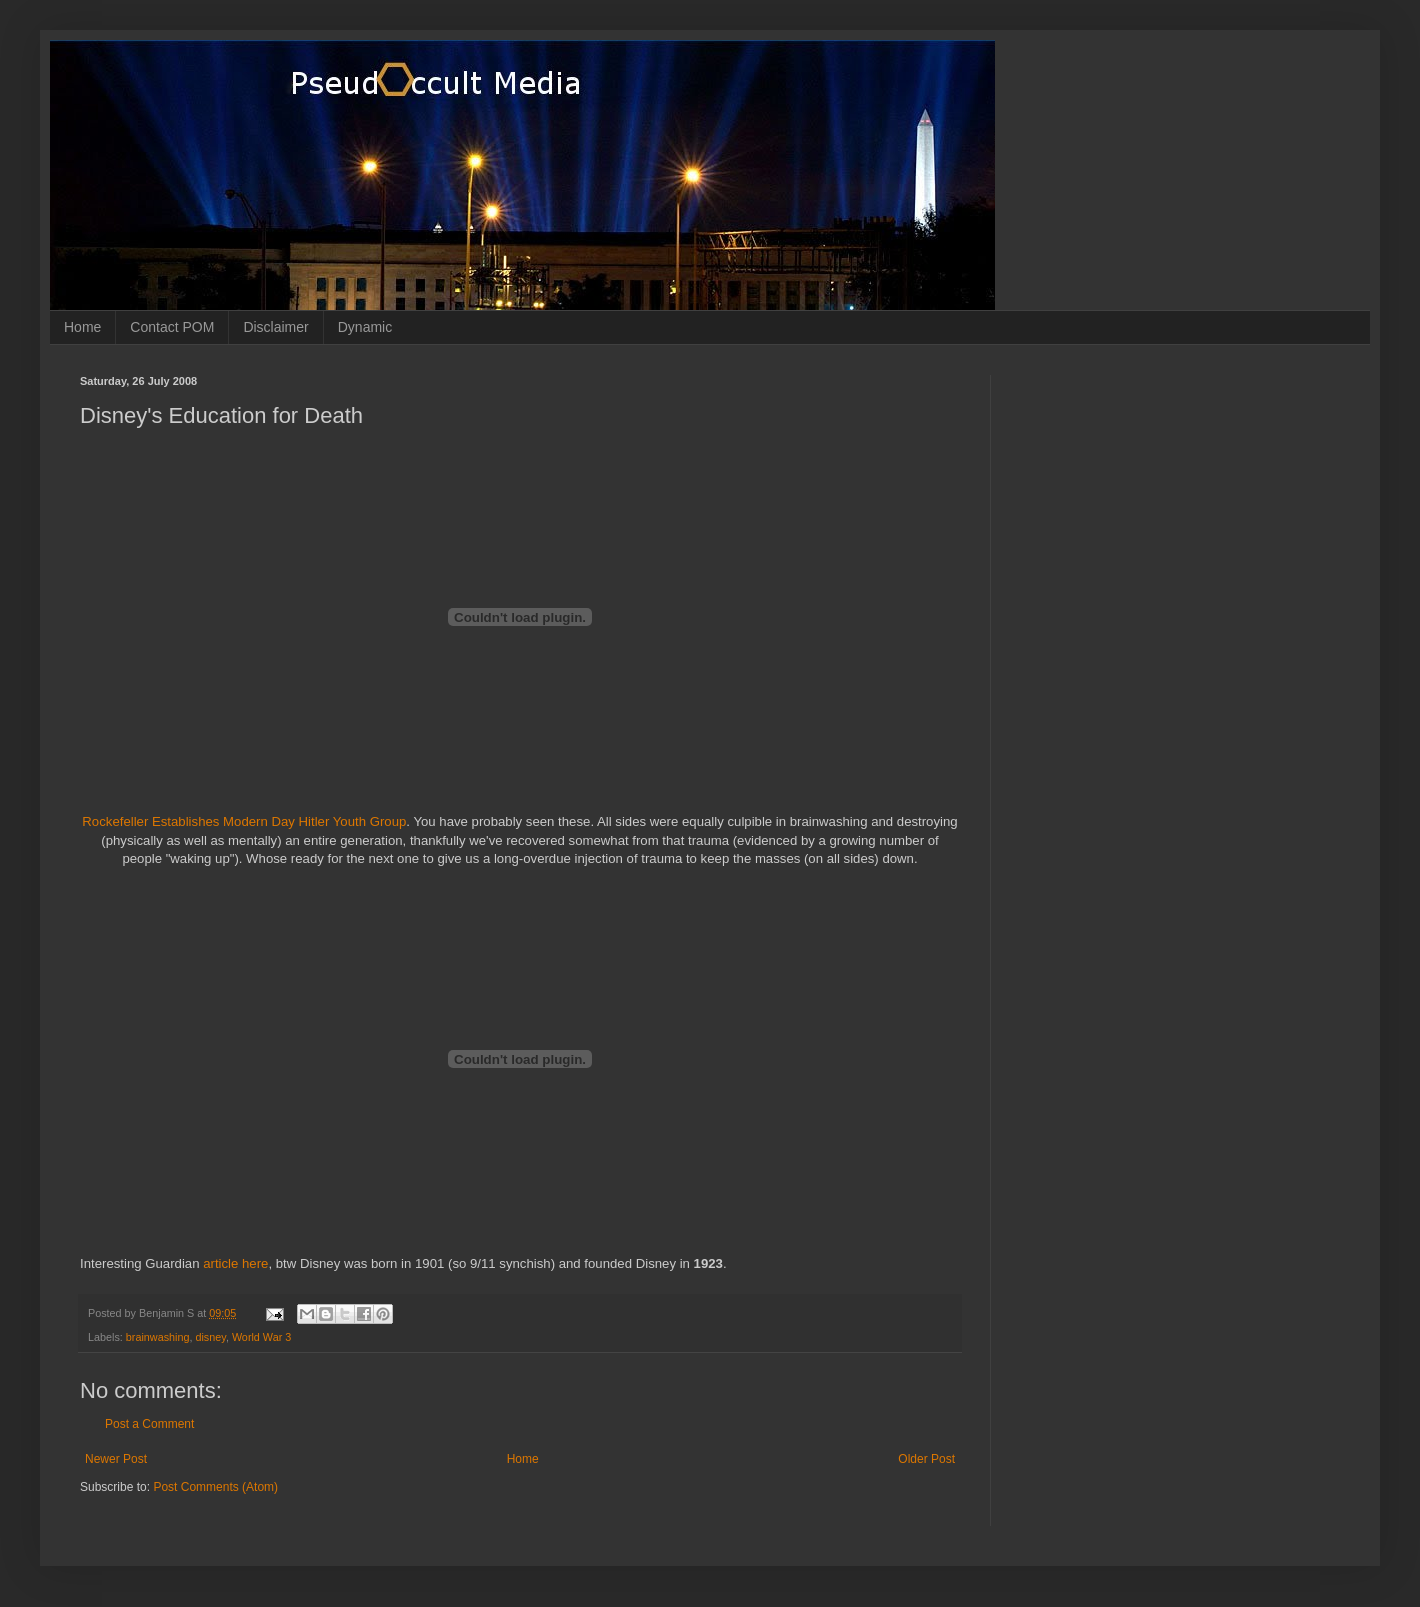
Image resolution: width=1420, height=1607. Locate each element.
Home (82, 327)
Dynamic (365, 327)
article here (235, 1263)
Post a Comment (149, 1424)
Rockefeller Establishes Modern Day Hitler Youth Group (244, 821)
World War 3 (261, 1337)
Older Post (926, 1459)
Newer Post (116, 1459)
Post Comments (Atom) (215, 1487)
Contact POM (172, 327)
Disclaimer (275, 327)
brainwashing (158, 1337)
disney (210, 1337)
